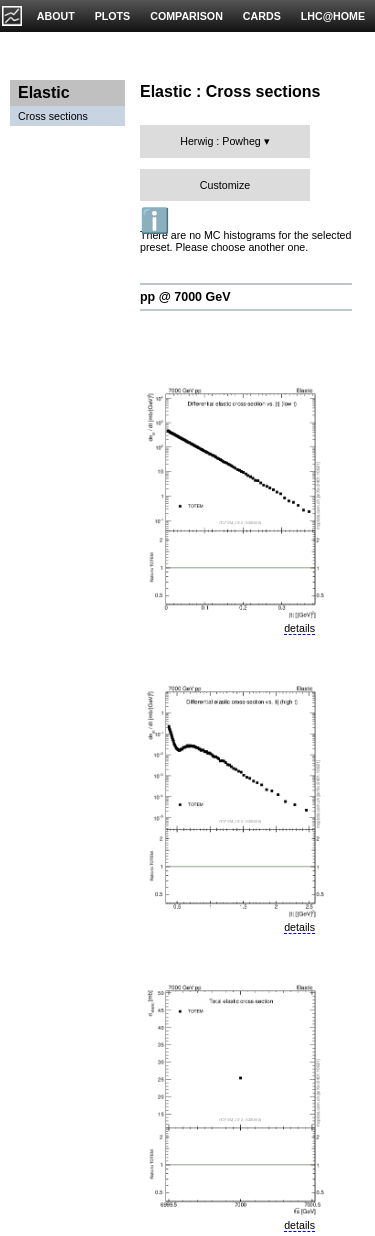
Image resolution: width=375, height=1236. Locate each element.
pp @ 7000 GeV (185, 297)
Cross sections (53, 116)
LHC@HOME (333, 16)
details (299, 628)
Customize (225, 185)
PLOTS (113, 16)
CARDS (262, 16)
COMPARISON (186, 16)
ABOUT (56, 16)
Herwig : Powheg (220, 141)
